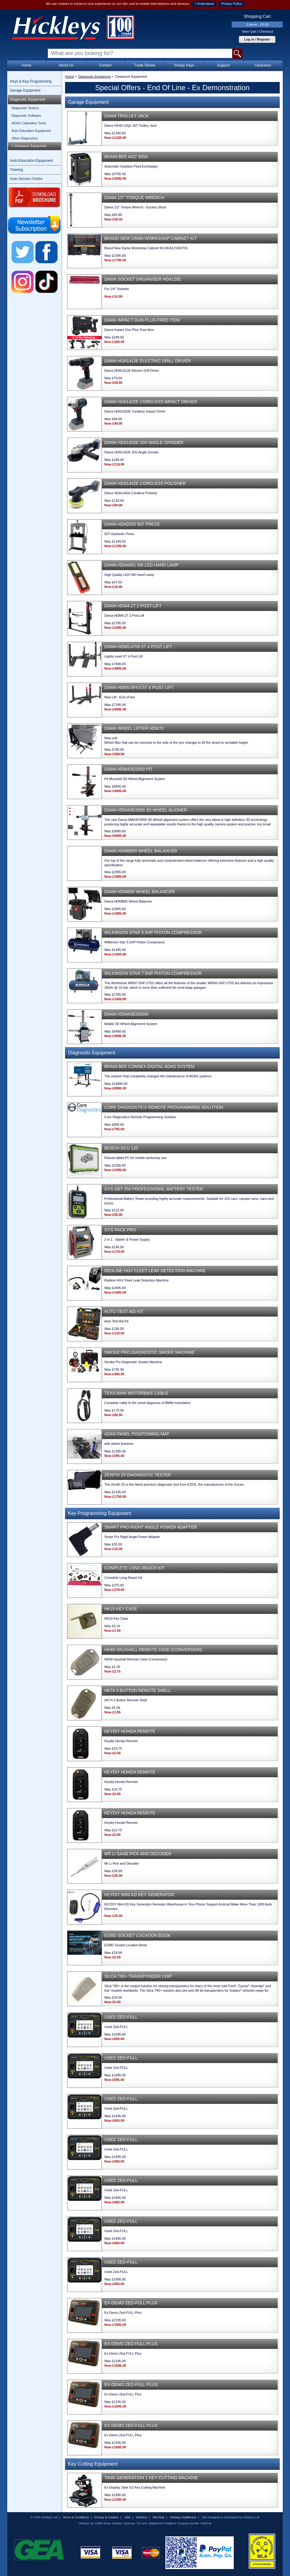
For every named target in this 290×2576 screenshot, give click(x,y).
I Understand (204, 3)
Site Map (158, 2517)
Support (223, 65)
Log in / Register (257, 39)
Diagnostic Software (26, 115)
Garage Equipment (25, 90)
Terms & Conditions (76, 2517)
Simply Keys (184, 65)
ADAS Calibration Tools (28, 123)
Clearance (263, 65)
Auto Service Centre (26, 179)
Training (16, 170)
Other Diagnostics (24, 138)
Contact (105, 65)
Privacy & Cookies (106, 2517)
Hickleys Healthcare (183, 2517)
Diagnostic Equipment (27, 99)
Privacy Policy (231, 3)
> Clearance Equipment (28, 146)
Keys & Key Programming (30, 81)
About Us (66, 65)
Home (26, 65)
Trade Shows (144, 65)
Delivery (141, 2517)
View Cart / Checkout (257, 31)
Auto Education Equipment (31, 130)
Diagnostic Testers (25, 108)
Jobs (127, 2517)
